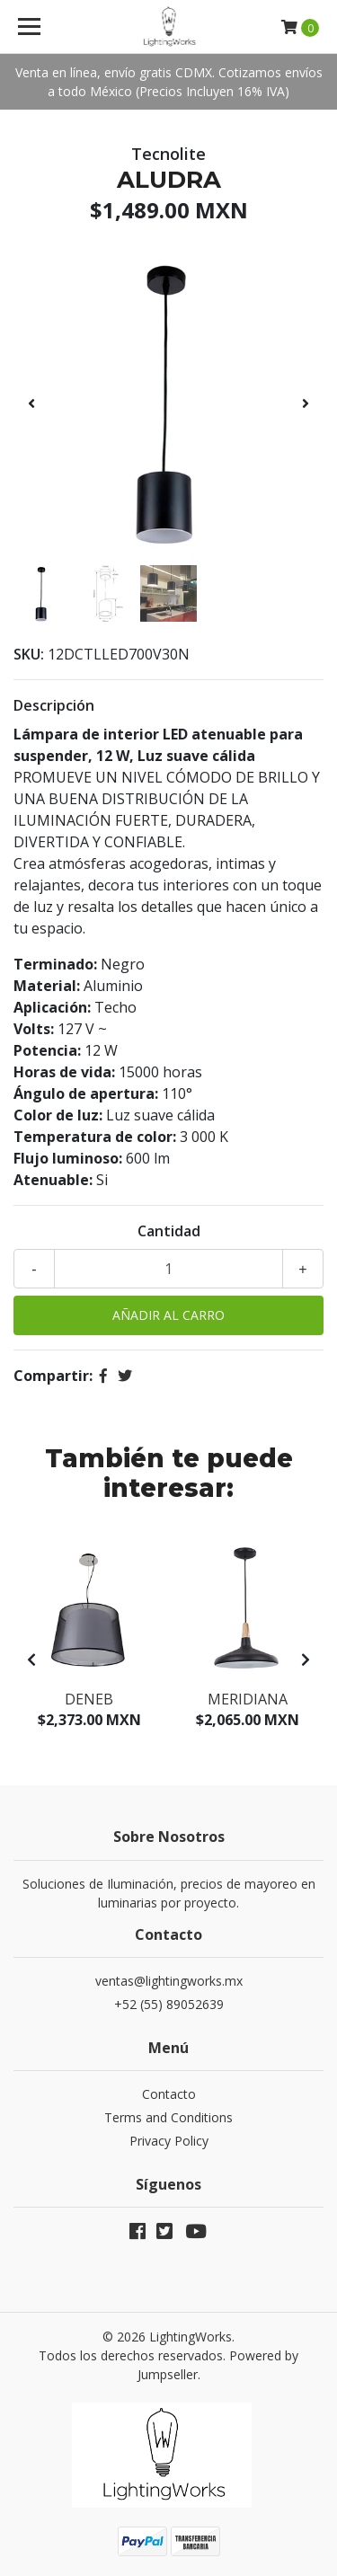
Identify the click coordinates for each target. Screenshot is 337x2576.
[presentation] (31, 403)
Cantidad (168, 1231)
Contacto (169, 2093)
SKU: (28, 654)
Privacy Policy (168, 2140)
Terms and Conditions (168, 2117)
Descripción (53, 705)
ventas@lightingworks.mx (169, 1980)
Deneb (89, 1699)
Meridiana (248, 1699)
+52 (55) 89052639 (169, 2004)
